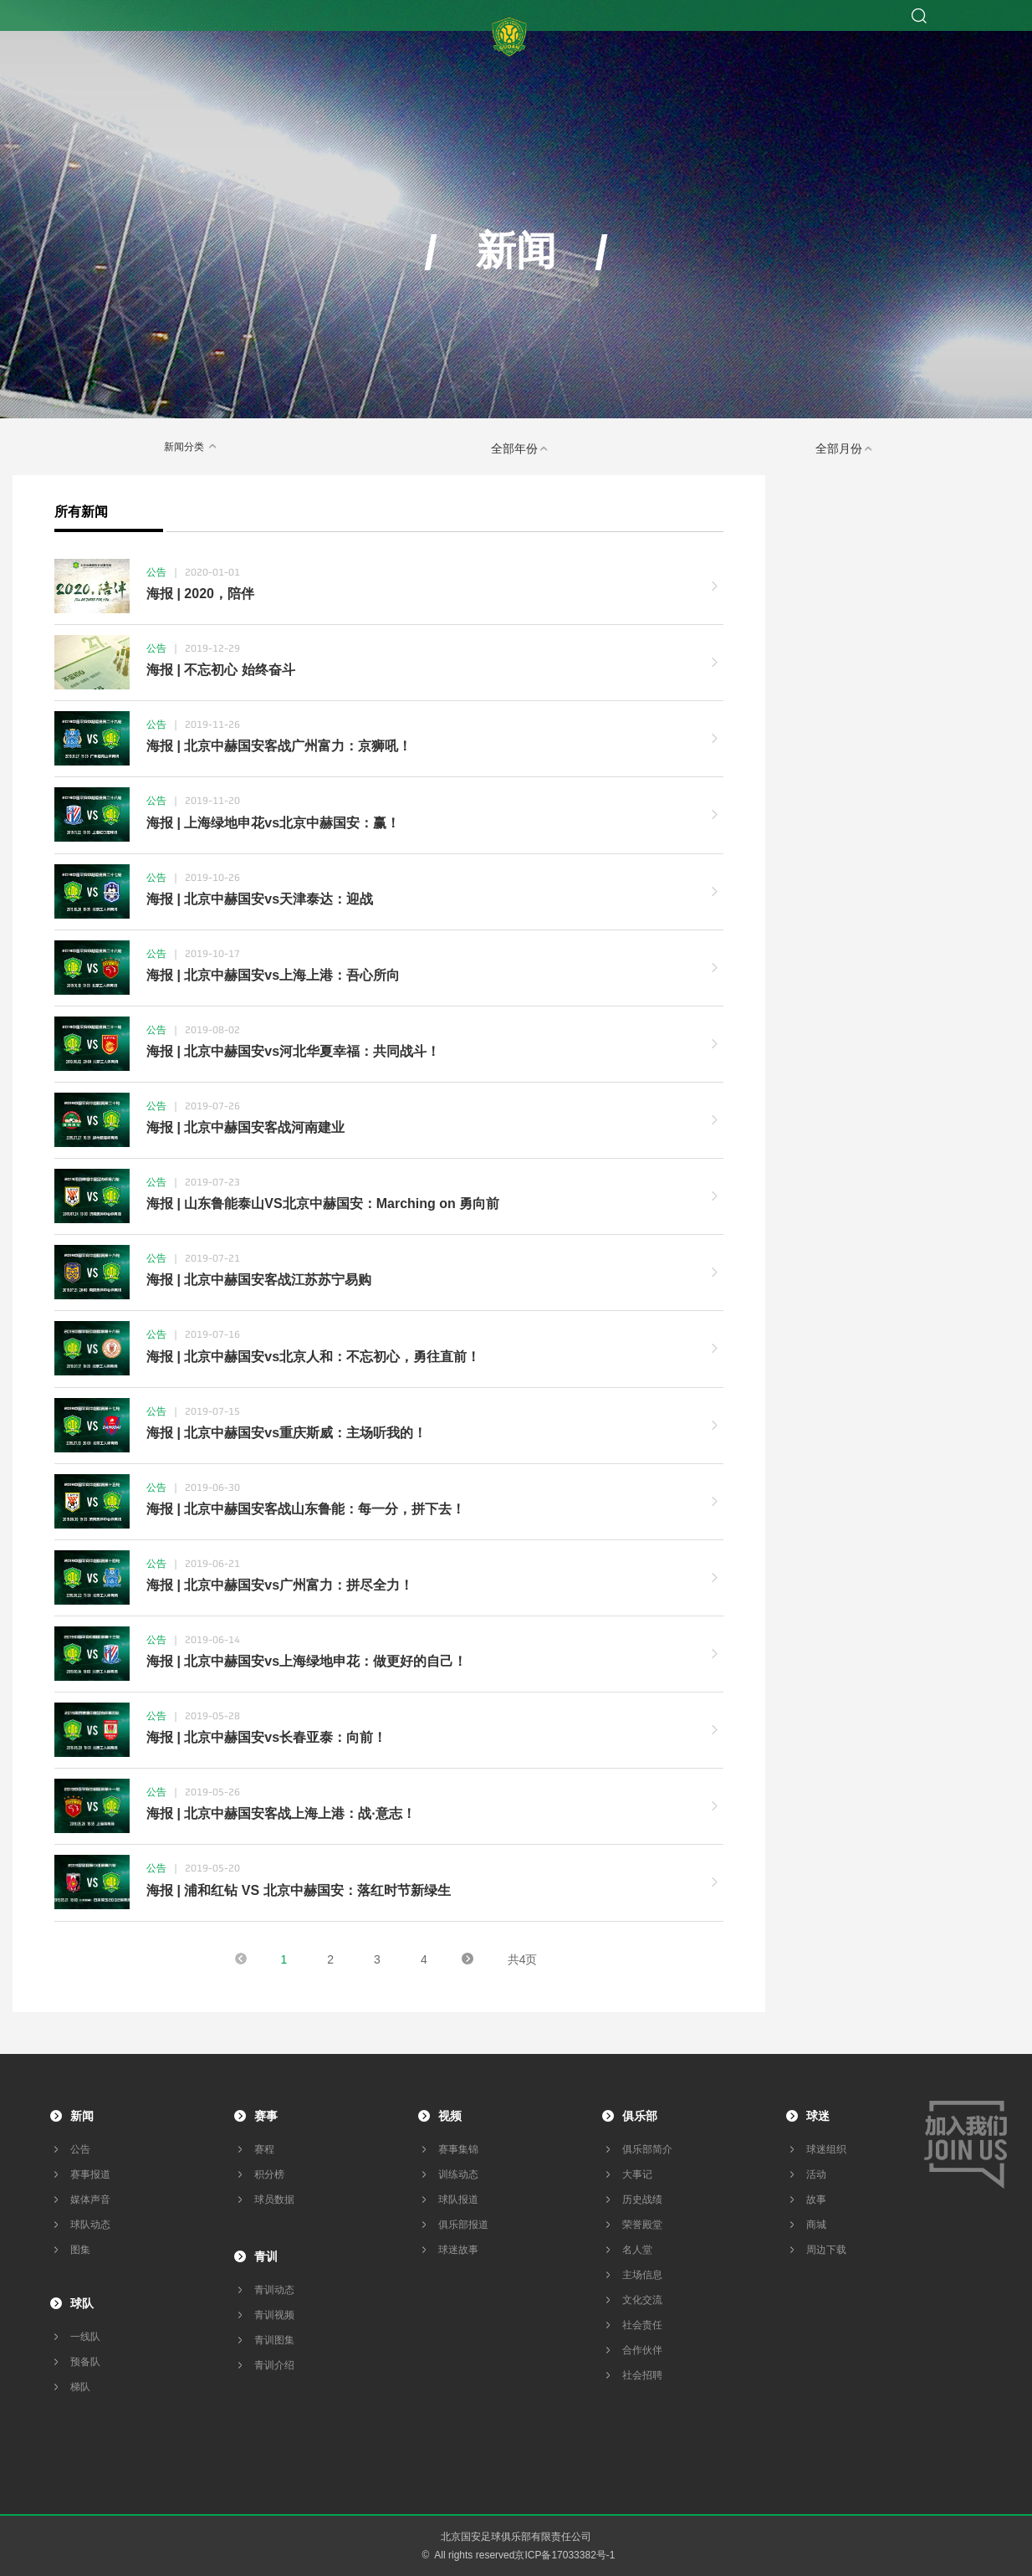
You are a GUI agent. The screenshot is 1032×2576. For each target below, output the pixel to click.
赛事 (266, 2116)
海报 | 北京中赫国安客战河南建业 (245, 1127)
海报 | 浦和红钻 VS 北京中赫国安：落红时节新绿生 (298, 1890)
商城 (816, 2224)
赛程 (264, 2149)
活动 (816, 2174)
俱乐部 (639, 2116)
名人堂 (637, 2250)
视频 (450, 2116)
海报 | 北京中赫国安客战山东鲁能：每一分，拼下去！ (305, 1509)
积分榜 (269, 2174)
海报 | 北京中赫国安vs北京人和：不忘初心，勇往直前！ (313, 1356)
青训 (266, 2256)
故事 (816, 2199)
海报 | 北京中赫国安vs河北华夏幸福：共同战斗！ (293, 1051)
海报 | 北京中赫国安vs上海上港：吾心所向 (273, 975)
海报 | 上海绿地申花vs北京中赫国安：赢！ (273, 823)
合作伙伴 (642, 2350)
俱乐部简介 (647, 2149)
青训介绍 (274, 2365)
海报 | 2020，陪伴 (200, 593)
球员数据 (274, 2199)
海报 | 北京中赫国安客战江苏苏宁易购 (258, 1280)
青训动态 (274, 2290)
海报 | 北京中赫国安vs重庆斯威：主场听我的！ (286, 1433)
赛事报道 (90, 2174)
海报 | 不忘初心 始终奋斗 (220, 670)
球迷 (818, 2116)
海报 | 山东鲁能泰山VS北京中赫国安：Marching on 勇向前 (322, 1203)
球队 (82, 2303)
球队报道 (458, 2199)
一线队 (85, 2337)
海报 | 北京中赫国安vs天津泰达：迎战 (259, 899)
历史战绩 (642, 2199)
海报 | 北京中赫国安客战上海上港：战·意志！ (281, 1813)
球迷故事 (458, 2250)
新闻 (82, 2116)
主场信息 (642, 2275)
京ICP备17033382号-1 (564, 2555)
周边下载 (826, 2250)
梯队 (80, 2387)
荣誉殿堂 (642, 2224)
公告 (80, 2149)
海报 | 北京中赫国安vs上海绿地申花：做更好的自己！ (306, 1661)
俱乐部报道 (463, 2224)
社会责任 (642, 2325)
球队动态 (90, 2224)
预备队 (85, 2362)
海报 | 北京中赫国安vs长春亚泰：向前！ (266, 1737)
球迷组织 (826, 2149)
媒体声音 (90, 2199)
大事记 (637, 2174)
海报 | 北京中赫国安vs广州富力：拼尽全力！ (279, 1585)
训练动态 (458, 2174)
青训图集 (274, 2340)
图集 (80, 2250)
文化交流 (642, 2300)
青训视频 (274, 2315)
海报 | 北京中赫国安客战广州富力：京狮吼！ (278, 746)
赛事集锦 (458, 2149)
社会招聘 (642, 2375)
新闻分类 (191, 446)
